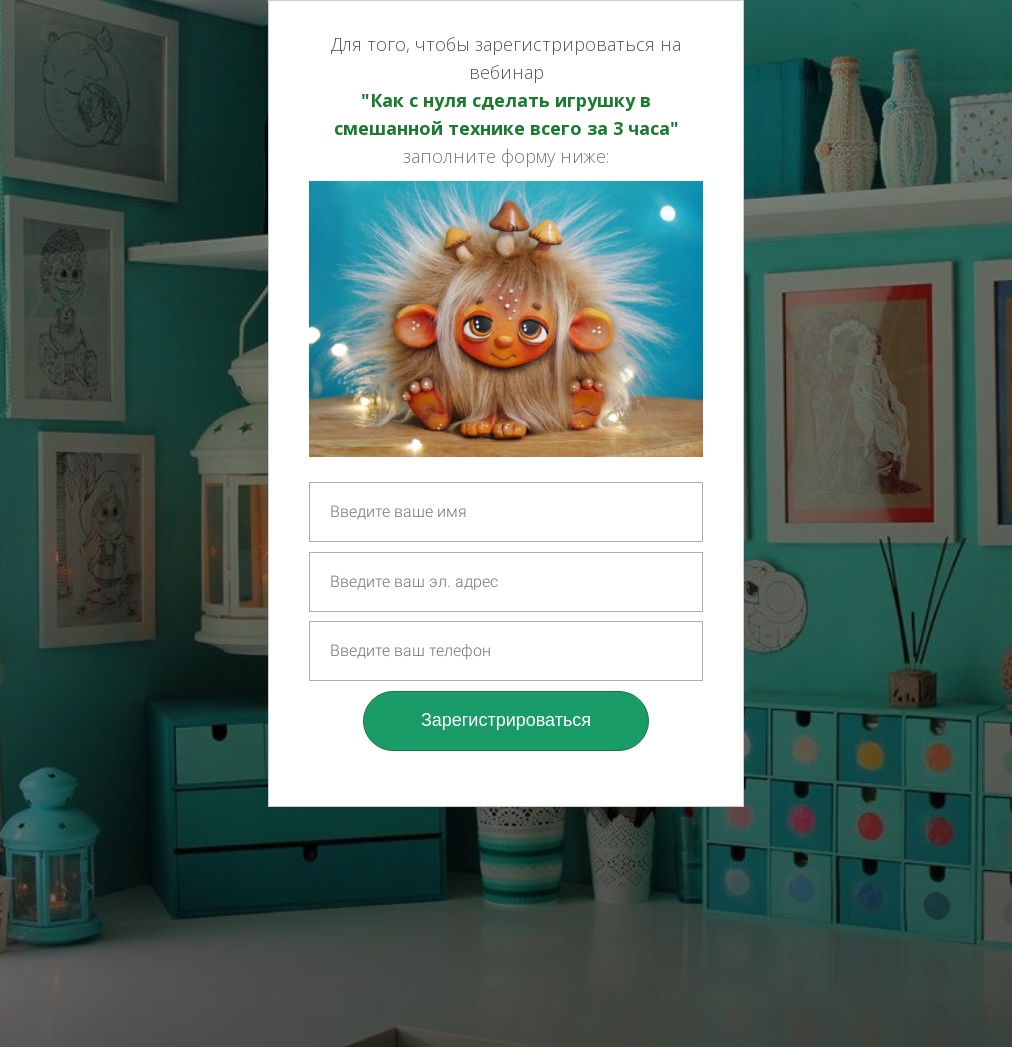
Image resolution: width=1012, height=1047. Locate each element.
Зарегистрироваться (506, 720)
